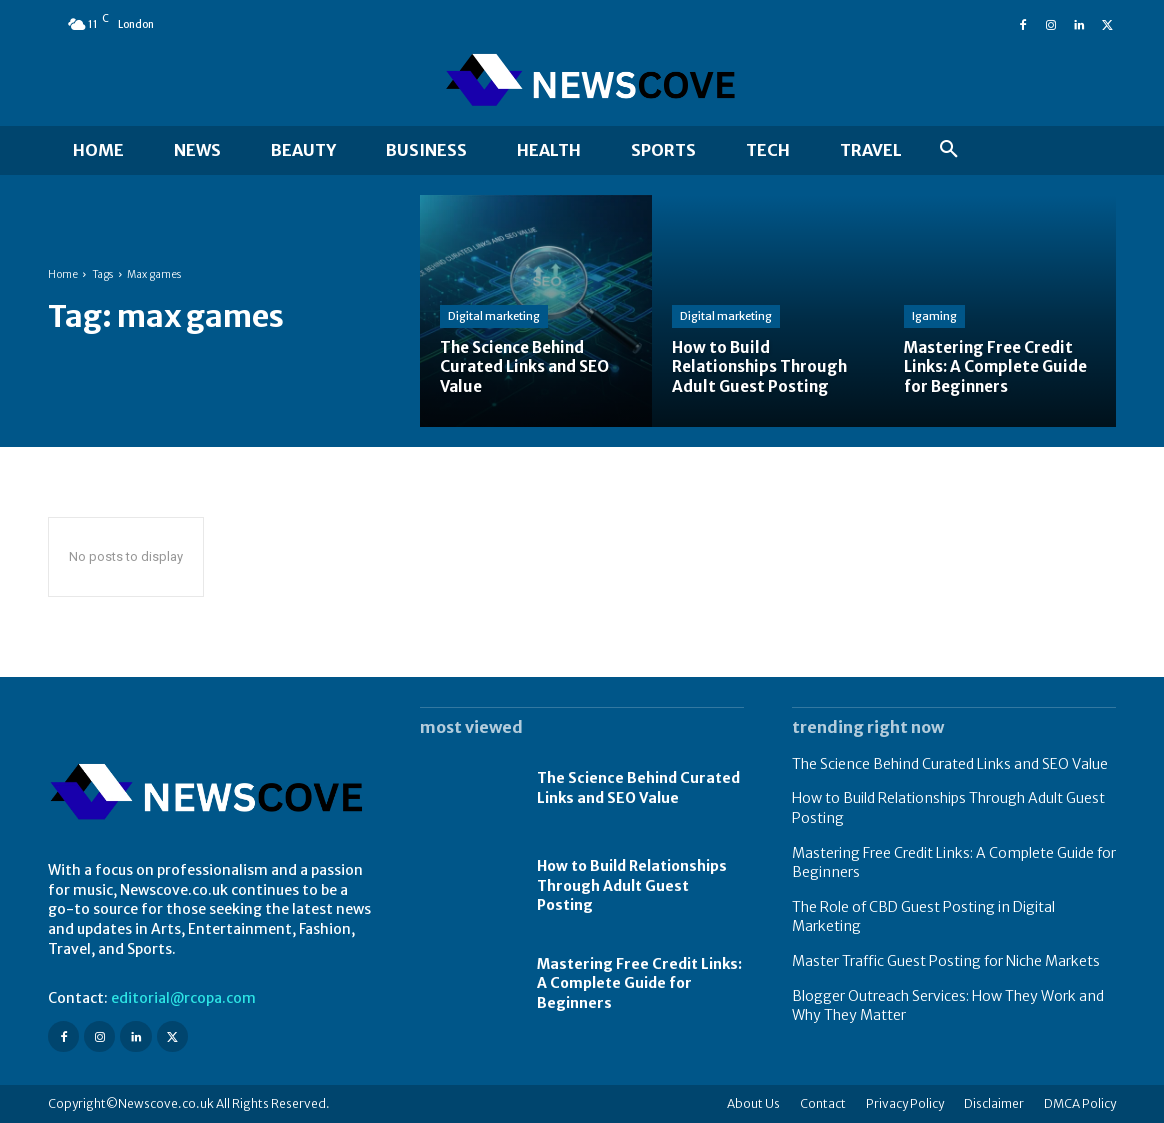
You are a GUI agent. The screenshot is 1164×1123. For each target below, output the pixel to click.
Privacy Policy (905, 1103)
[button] (949, 150)
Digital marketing (494, 316)
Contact (823, 1103)
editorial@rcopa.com (183, 998)
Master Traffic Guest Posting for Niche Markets (946, 961)
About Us (753, 1103)
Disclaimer (994, 1103)
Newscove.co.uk (166, 1103)
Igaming (934, 316)
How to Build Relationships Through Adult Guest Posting (632, 885)
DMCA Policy (1080, 1103)
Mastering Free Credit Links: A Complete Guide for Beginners (639, 983)
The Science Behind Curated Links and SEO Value (950, 764)
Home (63, 274)
